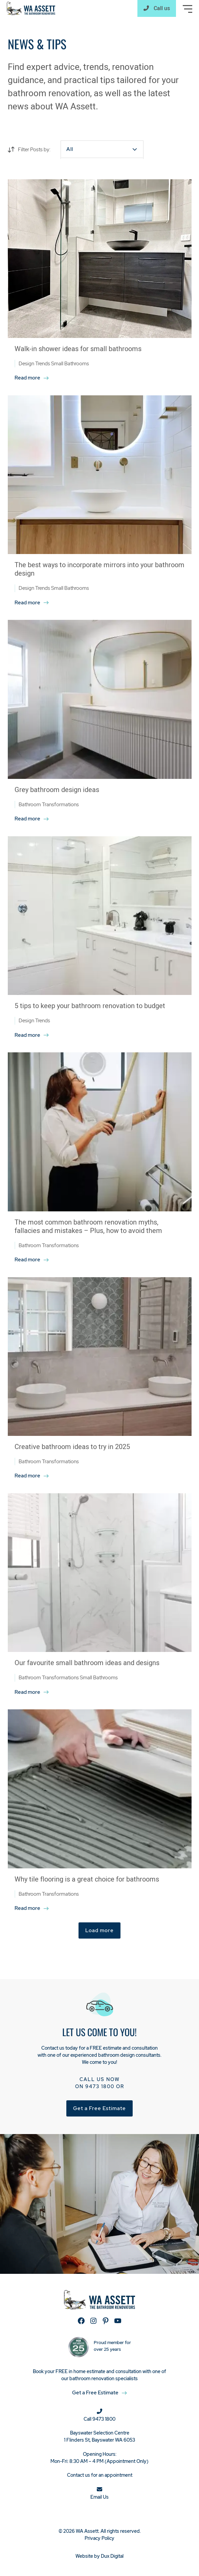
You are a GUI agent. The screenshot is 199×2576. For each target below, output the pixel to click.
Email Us (99, 2497)
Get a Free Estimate (99, 2108)
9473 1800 (99, 2086)
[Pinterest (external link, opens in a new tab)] (106, 2321)
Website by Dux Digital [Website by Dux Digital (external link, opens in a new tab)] (99, 2556)
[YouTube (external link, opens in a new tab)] (118, 2321)
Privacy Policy (99, 2538)
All (69, 149)
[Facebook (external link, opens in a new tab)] (81, 2321)
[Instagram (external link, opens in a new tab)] (93, 2321)
